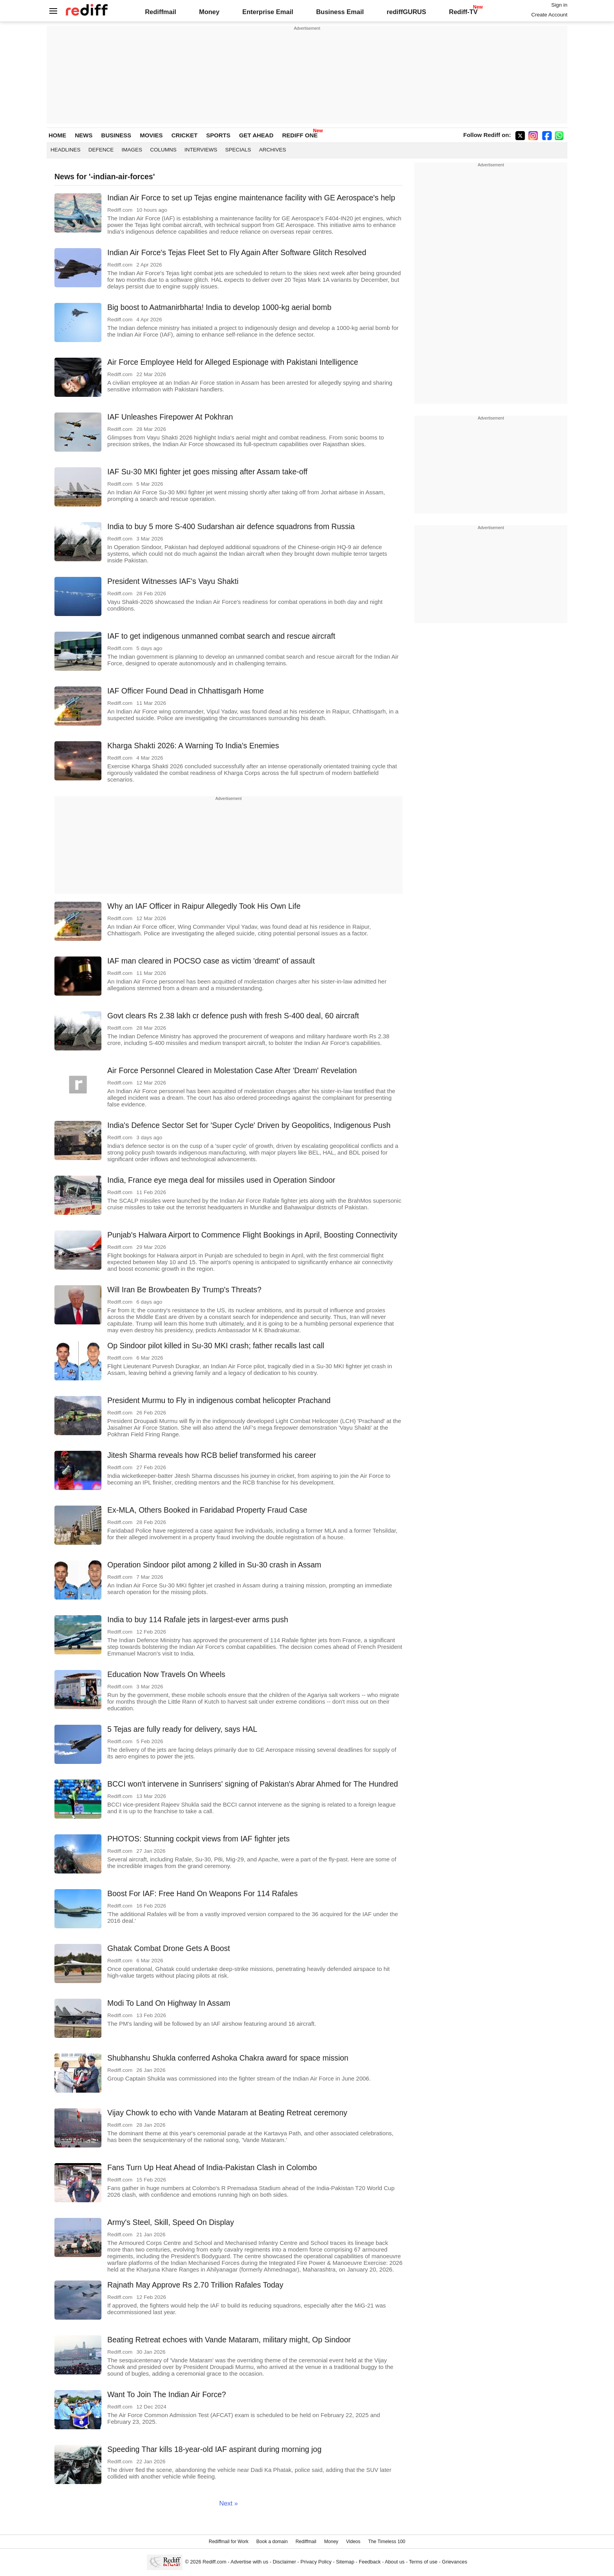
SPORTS (218, 135)
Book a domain (272, 2541)
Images (132, 150)
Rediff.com (214, 2562)
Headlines (66, 150)
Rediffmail (160, 11)
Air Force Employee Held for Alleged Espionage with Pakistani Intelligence (232, 362)
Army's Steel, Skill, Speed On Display (170, 2222)
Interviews (200, 150)
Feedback (370, 2562)
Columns (163, 150)
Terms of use (423, 2562)
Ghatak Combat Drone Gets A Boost (168, 1948)
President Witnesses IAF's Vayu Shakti (172, 581)
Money (209, 11)
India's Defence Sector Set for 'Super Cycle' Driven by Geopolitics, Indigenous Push (248, 1125)
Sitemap (345, 2562)
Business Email (340, 11)
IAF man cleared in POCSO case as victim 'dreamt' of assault (211, 961)
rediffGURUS (406, 11)
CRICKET (185, 135)
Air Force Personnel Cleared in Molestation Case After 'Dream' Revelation (232, 1070)
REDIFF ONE (300, 135)
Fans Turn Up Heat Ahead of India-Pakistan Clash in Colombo (212, 2167)
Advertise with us (249, 2562)
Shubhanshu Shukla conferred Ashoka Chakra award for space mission (228, 2058)
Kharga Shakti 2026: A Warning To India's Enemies (193, 745)
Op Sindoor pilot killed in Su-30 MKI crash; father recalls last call (215, 1345)
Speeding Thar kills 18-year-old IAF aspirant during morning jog (214, 2449)
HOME (57, 135)
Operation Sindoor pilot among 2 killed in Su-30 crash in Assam (214, 1564)
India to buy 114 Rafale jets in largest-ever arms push (197, 1619)
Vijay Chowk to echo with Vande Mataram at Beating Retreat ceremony (227, 2112)
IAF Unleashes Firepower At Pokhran (170, 417)
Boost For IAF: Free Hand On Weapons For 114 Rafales (202, 1893)
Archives (272, 150)
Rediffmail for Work (229, 2541)
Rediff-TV (463, 11)
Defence (101, 150)
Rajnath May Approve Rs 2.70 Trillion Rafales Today (195, 2285)
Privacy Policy (315, 2562)
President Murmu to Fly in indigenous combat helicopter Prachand (218, 1400)
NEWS (83, 135)
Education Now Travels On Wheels (166, 1674)
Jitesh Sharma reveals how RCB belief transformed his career (211, 1455)
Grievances (455, 2562)
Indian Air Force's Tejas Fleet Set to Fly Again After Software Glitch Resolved (236, 252)
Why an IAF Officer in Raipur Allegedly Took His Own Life (204, 906)
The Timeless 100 (386, 2541)
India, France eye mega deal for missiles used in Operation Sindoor (221, 1180)
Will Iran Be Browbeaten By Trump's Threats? (184, 1289)
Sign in (559, 5)
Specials (238, 150)
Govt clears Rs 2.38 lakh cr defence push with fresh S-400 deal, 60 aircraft (233, 1015)
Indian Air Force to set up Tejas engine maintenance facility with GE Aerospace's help (251, 197)
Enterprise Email (267, 11)
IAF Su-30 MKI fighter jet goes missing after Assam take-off (207, 471)
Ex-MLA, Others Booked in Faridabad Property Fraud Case (207, 1510)
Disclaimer (284, 2562)
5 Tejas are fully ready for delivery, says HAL (182, 1729)
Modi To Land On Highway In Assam (168, 2003)
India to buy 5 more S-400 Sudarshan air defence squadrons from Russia (231, 526)
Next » (228, 2503)
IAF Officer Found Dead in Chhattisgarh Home (185, 690)
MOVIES (151, 135)
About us (395, 2562)
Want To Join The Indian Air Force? (166, 2394)
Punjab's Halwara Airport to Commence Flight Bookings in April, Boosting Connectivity (252, 1234)
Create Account (549, 15)
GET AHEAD (256, 135)
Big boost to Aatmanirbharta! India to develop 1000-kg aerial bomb (219, 307)
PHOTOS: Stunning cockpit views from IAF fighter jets (198, 1838)
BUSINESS (116, 135)
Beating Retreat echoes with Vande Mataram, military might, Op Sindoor (229, 2339)
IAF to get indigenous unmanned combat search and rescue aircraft (221, 636)
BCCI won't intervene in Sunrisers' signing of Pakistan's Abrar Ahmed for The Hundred (252, 1784)
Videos (353, 2541)
